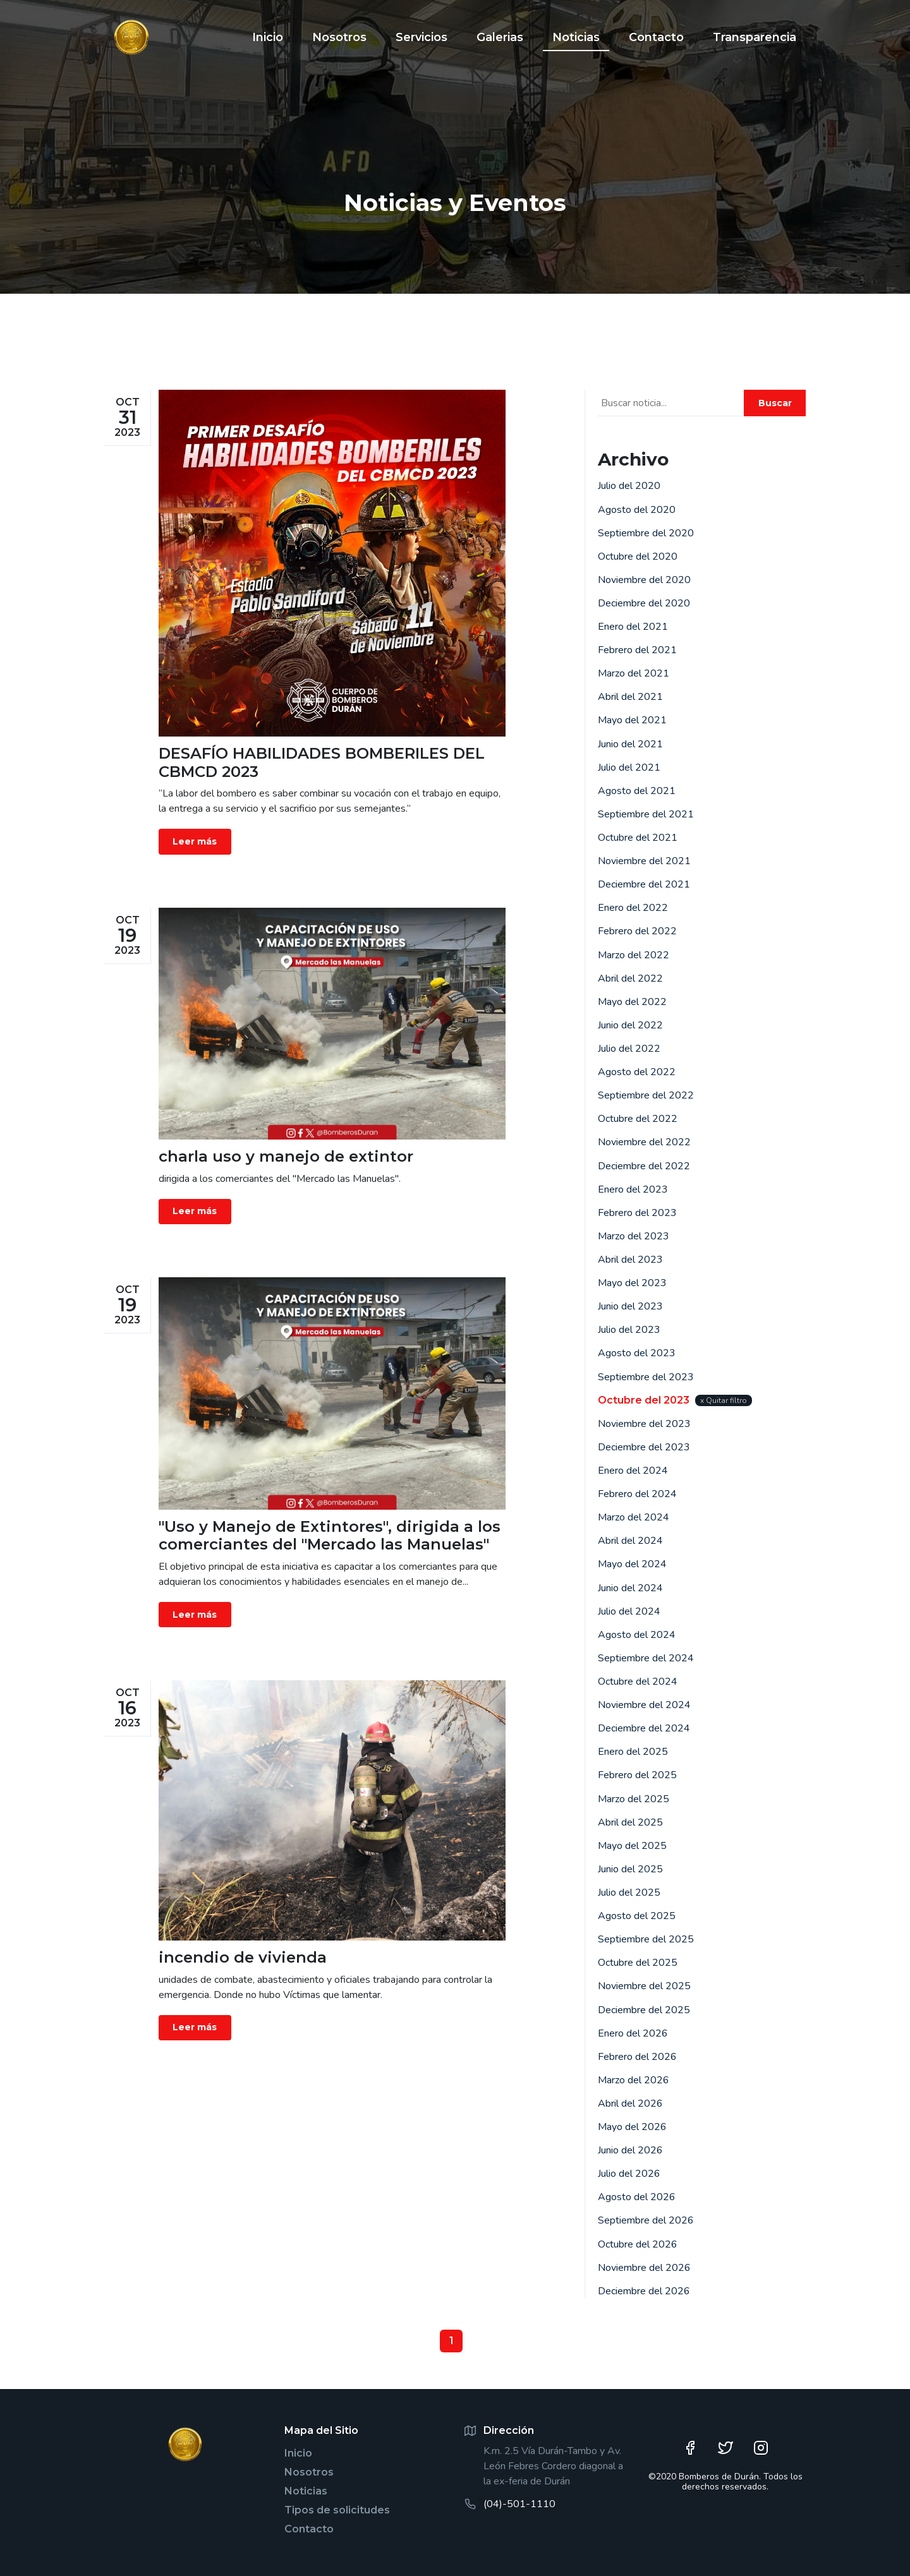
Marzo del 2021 (633, 673)
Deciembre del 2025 (644, 2010)
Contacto (309, 2529)
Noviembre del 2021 (644, 861)
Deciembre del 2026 (644, 2291)
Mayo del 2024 (632, 1564)
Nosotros (309, 2472)
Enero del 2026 (633, 2033)
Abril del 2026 (630, 2103)
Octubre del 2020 (637, 556)
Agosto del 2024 (637, 1635)
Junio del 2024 (630, 1588)
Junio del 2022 (630, 1025)
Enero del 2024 (633, 1471)
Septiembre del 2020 (646, 533)
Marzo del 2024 (633, 1517)
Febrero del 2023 (637, 1213)
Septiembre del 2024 (646, 1658)
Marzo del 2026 (633, 2080)
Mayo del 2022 (632, 1002)
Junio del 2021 (630, 744)
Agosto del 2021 (637, 791)
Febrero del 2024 (637, 1494)
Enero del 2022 (633, 908)
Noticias (305, 2491)
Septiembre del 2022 (646, 1095)
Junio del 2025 (630, 1869)
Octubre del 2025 (637, 1963)
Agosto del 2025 (637, 1916)
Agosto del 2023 (637, 1353)
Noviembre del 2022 (644, 1142)
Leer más (195, 841)
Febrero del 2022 (637, 931)
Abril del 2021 (630, 697)
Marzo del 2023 (633, 1236)
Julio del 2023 (629, 1330)
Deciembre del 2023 (644, 1447)
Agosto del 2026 (637, 2197)
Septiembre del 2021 (646, 814)
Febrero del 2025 (637, 1775)
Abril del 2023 (630, 1260)
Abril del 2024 (630, 1541)
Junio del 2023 (630, 1306)
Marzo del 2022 (633, 955)
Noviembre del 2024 (644, 1705)
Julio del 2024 (629, 1611)
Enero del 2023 (633, 1189)
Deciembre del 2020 (644, 603)
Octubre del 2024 (637, 1681)
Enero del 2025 (633, 1752)
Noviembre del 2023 (644, 1424)
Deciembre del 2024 (644, 1728)
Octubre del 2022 (637, 1119)
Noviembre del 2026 (644, 2268)
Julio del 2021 (629, 767)
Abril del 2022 (630, 978)
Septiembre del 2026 (646, 2220)
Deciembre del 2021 (644, 884)
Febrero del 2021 (637, 650)
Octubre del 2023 (643, 1400)
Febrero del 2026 (637, 2057)
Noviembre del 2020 (644, 580)
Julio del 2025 (629, 1892)
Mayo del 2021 (632, 720)
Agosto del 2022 (637, 1072)
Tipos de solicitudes (337, 2510)
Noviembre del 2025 (644, 1986)
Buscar (775, 403)
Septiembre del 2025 (646, 1939)
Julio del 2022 (629, 1049)
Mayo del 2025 (632, 1846)
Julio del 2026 (629, 2174)
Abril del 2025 (630, 1822)
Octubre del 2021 (637, 838)
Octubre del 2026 (637, 2244)
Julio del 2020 (629, 486)
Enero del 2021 (633, 627)
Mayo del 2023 (632, 1283)
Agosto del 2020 (637, 510)
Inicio (298, 2453)
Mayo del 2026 (632, 2127)
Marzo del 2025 (633, 1799)
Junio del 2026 (630, 2150)
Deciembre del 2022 (644, 1166)
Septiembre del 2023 (646, 1377)
